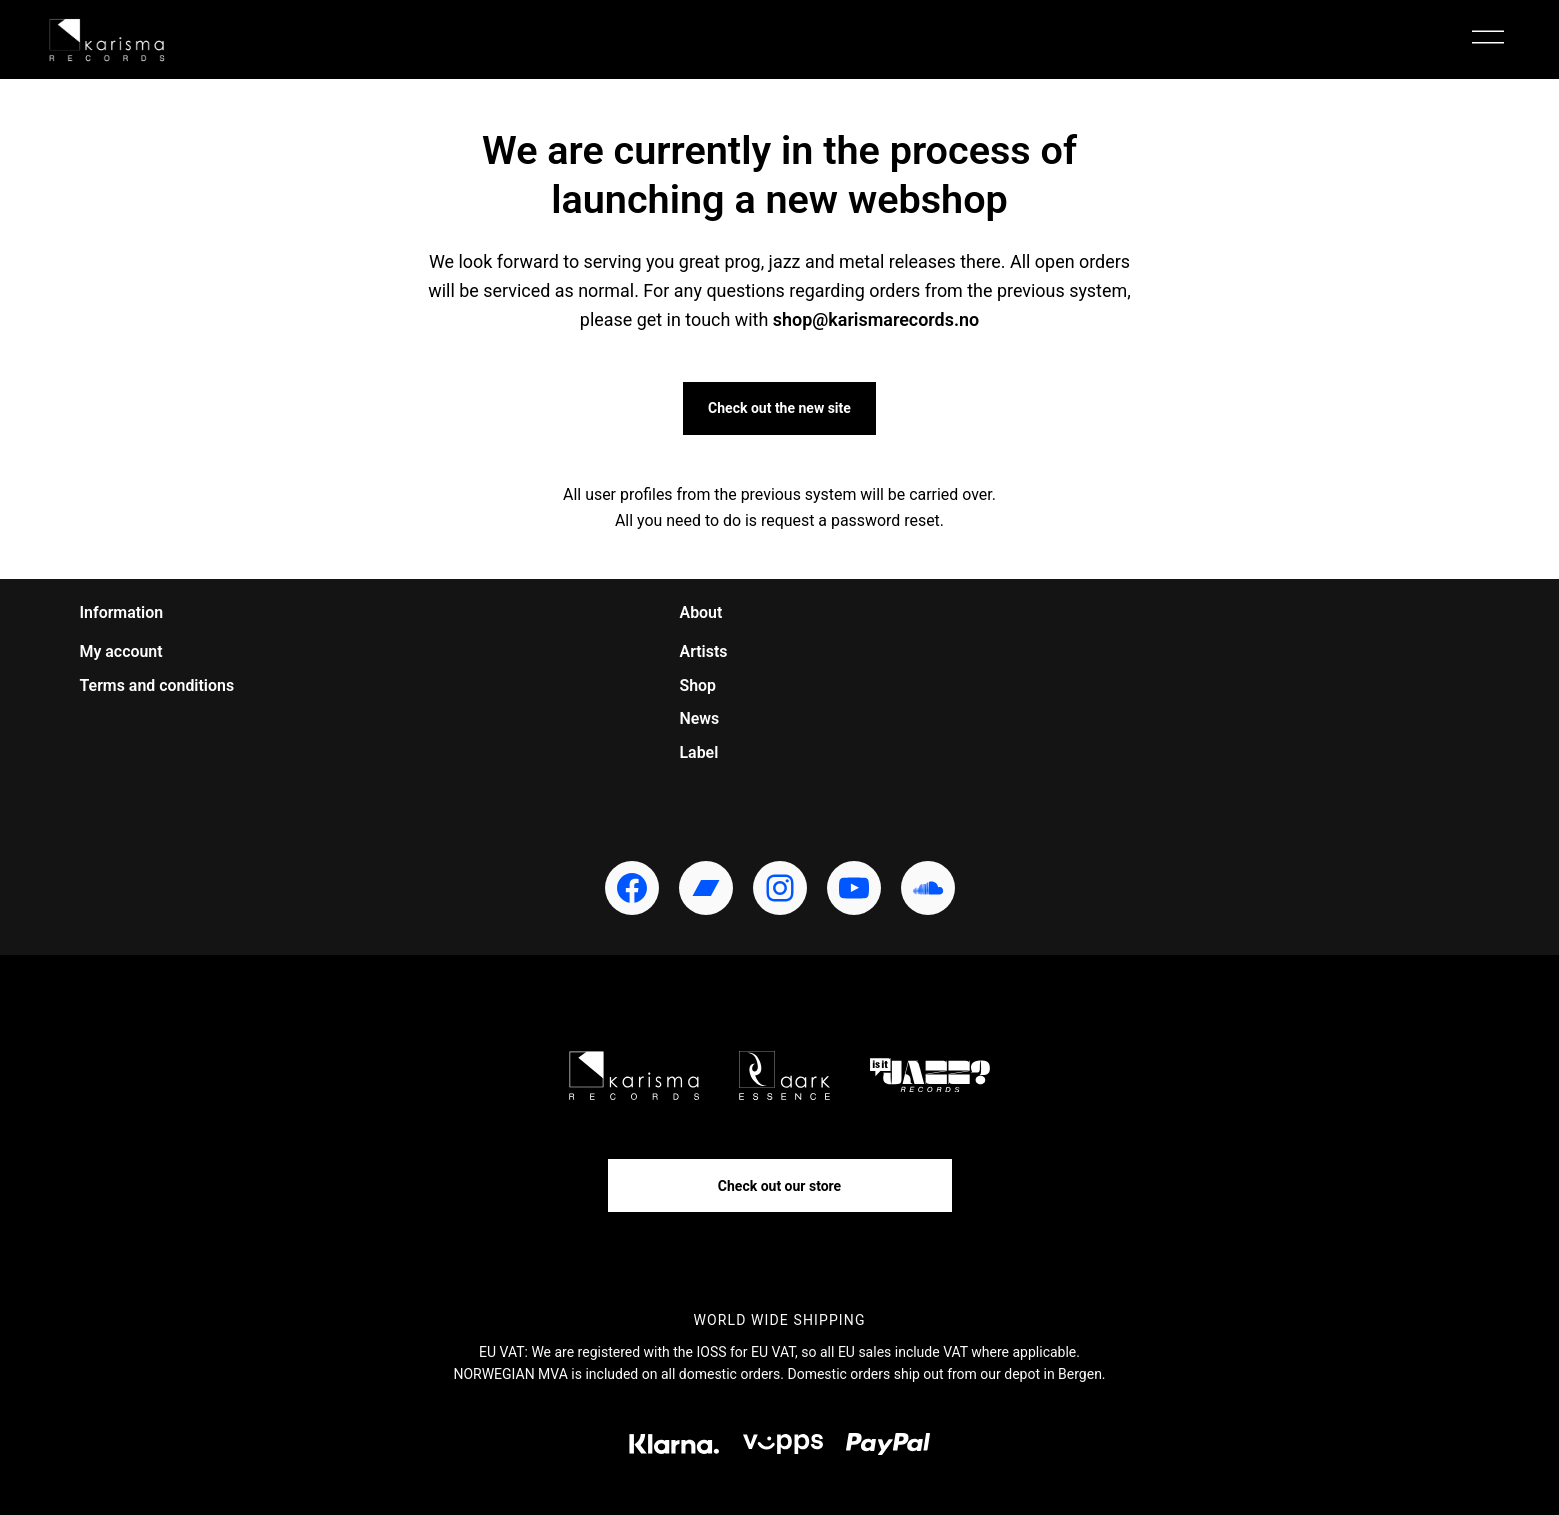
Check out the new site (779, 408)
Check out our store (779, 1186)
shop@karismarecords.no (876, 319)
